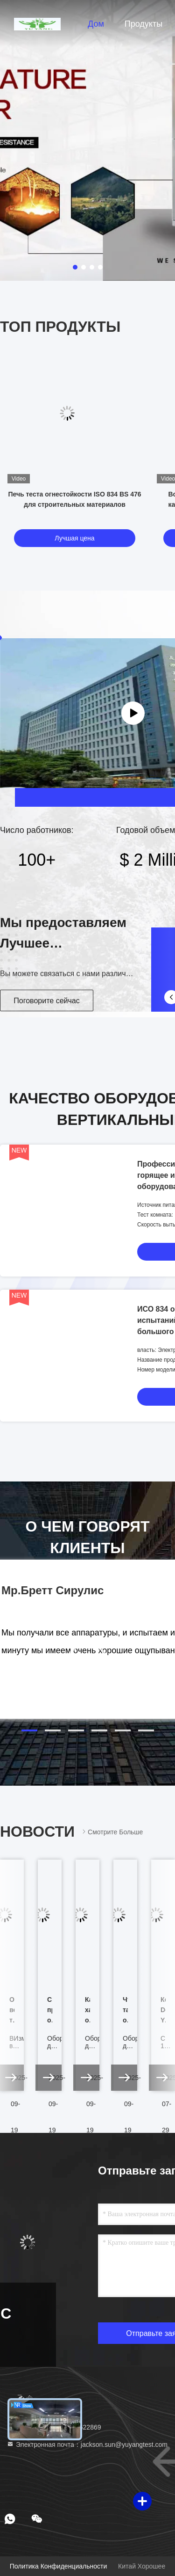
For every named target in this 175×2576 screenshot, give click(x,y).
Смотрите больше (111, 1832)
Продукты (143, 24)
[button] (29, 1730)
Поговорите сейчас (46, 1001)
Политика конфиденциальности (58, 2566)
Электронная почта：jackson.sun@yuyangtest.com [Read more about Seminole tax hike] (87, 2444)
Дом (96, 24)
